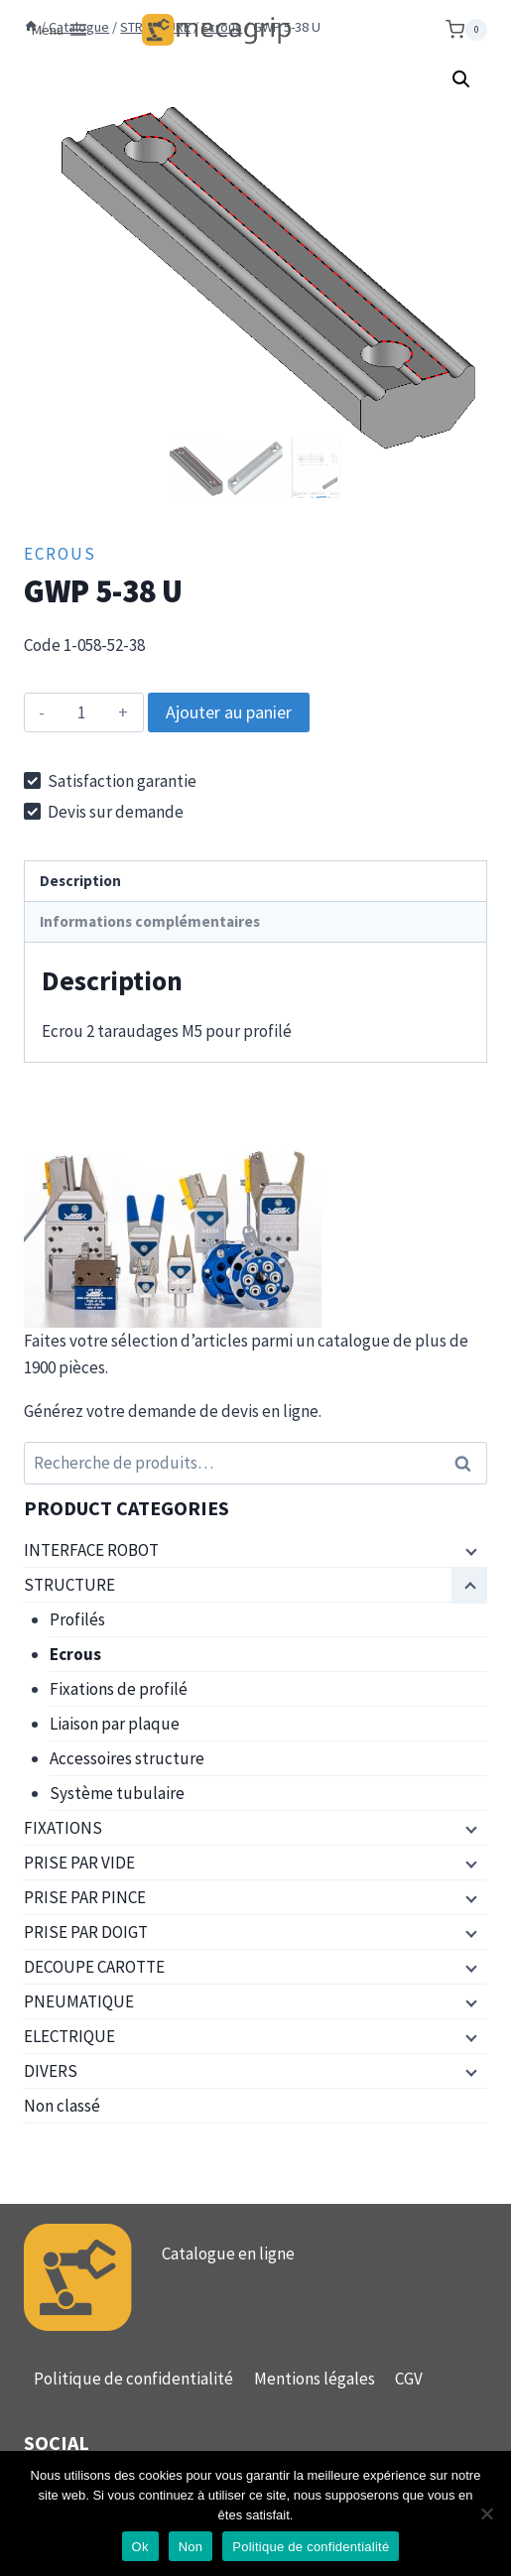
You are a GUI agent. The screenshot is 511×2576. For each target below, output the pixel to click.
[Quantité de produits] (82, 710)
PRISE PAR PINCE (85, 1895)
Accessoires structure (127, 1756)
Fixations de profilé (119, 1687)
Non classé (62, 2104)
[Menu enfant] (469, 1549)
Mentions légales (314, 2377)
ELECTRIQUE (69, 2034)
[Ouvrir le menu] (60, 30)
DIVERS (50, 2069)
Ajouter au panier (229, 710)
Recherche (468, 1462)
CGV (409, 2377)
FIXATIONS (63, 1826)
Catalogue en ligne (228, 2251)
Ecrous (60, 552)
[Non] (486, 2513)
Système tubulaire (117, 1791)
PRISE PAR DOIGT (86, 1930)
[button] (461, 79)
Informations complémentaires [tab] (150, 919)
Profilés (77, 1617)
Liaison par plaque (115, 1722)
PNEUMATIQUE (79, 1999)
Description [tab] (80, 878)
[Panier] (466, 30)
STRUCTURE (69, 1583)
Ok (140, 2546)
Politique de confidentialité (133, 2377)
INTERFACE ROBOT (91, 1548)
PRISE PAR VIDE (79, 1860)
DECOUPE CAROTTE (94, 1965)
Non (191, 2546)
